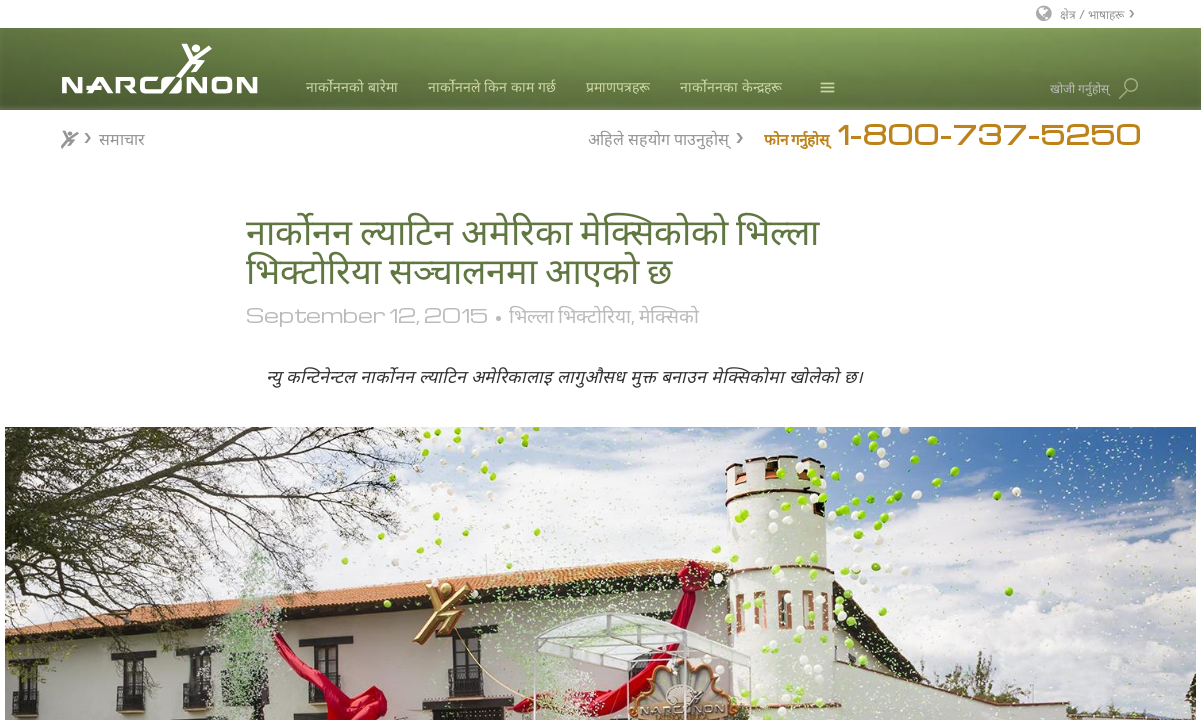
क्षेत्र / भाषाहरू (1092, 13)
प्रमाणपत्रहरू (618, 86)
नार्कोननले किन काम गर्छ (492, 86)
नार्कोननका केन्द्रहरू (731, 86)
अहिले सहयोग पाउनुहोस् (658, 136)
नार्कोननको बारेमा (352, 86)
